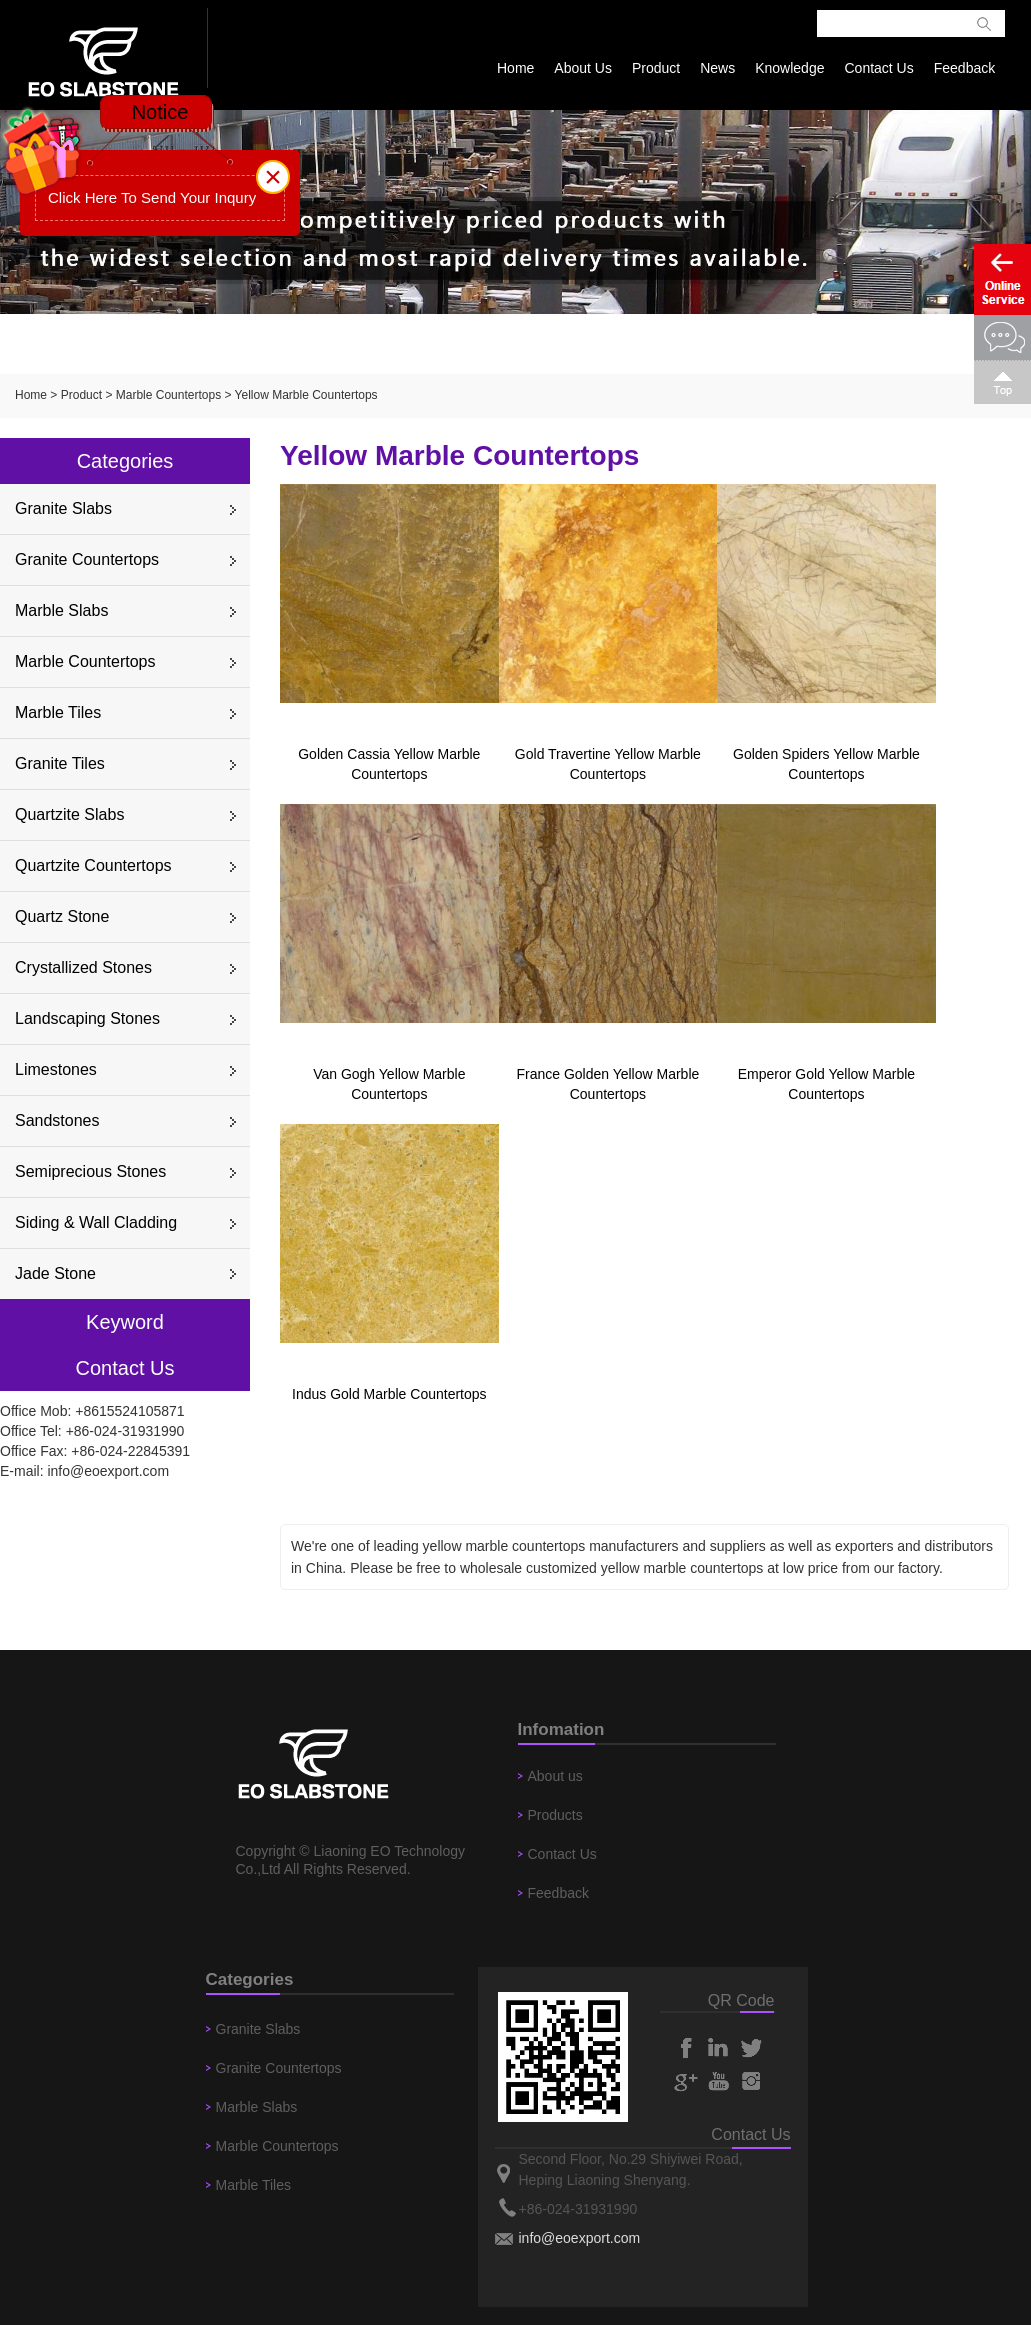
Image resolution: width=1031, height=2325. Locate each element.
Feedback (964, 68)
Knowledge (789, 68)
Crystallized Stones (83, 967)
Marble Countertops (168, 395)
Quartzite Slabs (69, 814)
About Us (583, 68)
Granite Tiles (60, 763)
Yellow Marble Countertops (306, 395)
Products (555, 1815)
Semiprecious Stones (90, 1171)
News (717, 68)
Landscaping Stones (87, 1018)
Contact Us (878, 68)
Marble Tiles (58, 712)
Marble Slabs (61, 610)
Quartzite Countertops (93, 865)
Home (515, 68)
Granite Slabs (63, 508)
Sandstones (57, 1120)
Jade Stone (55, 1273)
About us (555, 1776)
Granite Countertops (87, 559)
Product (656, 68)
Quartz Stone (62, 916)
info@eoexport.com (108, 1471)
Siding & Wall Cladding (96, 1222)
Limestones (56, 1069)
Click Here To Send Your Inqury (152, 197)
